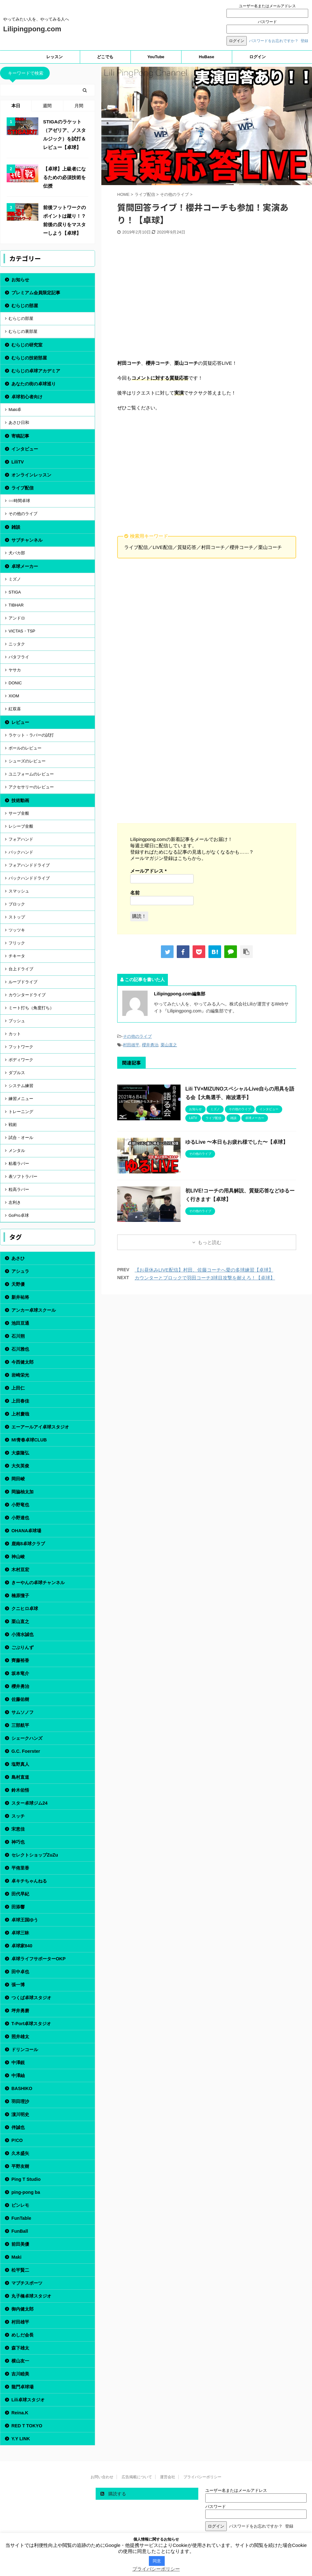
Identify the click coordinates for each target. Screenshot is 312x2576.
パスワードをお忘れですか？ (273, 41)
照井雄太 (20, 2036)
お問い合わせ (102, 2477)
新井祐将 (20, 1297)
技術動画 (20, 800)
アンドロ (17, 618)
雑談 (15, 527)
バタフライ (19, 657)
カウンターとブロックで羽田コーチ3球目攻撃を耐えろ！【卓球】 (205, 1277)
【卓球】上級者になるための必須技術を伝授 (64, 177)
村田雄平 (131, 1044)
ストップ (17, 917)
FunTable (21, 2218)
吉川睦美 (20, 2373)
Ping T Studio (26, 2179)
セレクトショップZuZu (34, 1854)
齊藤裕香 (20, 1660)
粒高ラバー (19, 1189)
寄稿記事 (20, 436)
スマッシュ (19, 891)
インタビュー (24, 448)
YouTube (155, 56)
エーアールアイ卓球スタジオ (40, 1426)
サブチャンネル (26, 540)
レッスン (54, 56)
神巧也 (18, 1842)
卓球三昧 (20, 1932)
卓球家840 (21, 1945)
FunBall (19, 2231)
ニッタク (17, 644)
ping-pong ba (25, 2192)
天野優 (18, 1284)
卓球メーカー (24, 566)
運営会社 (167, 2477)
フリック (17, 943)
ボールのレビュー (25, 748)
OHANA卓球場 (26, 1530)
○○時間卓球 (19, 500)
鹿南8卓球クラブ (28, 1543)
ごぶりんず (22, 1647)
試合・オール (21, 1137)
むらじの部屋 (24, 305)
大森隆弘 (20, 1452)
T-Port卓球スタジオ (31, 2023)
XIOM (14, 696)
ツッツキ (17, 930)
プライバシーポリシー (202, 2477)
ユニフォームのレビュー (31, 774)
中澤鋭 (18, 2062)
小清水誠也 (22, 1634)
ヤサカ (15, 670)
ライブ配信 (22, 487)
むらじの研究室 (26, 344)
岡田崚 (18, 1478)
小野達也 (20, 1517)
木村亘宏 (20, 1569)
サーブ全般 (19, 813)
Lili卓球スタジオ (28, 2399)
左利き (15, 1202)
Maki (16, 2257)
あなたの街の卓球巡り (33, 383)
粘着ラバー (19, 1163)
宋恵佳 (18, 1829)
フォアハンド (21, 839)
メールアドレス (148, 871)
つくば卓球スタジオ (31, 1997)
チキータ (17, 956)
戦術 (13, 1124)
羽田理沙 (20, 2101)
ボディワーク (21, 1059)
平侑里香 (20, 1867)
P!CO (17, 2140)
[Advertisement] (206, 299)
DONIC (15, 683)
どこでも (105, 56)
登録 (304, 41)
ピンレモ (20, 2205)
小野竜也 (20, 1504)
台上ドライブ (21, 969)
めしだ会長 (22, 2334)
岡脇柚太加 (22, 1491)
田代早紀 (20, 1893)
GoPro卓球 (19, 1215)
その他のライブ (137, 1036)
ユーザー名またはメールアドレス (267, 6)
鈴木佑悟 (20, 1790)
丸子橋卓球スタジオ (31, 2296)
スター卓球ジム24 (29, 1803)
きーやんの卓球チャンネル (38, 1582)
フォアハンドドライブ (29, 865)
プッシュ (17, 1020)
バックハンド (21, 852)
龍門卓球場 (22, 2386)
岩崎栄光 (20, 1375)
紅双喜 (15, 708)
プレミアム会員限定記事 (35, 292)
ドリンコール (24, 2049)
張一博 (18, 1984)
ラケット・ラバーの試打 (31, 735)
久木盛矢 (20, 2153)
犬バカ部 (17, 553)
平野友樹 (20, 2166)
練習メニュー (21, 1098)
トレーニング (21, 1111)
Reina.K (19, 2412)
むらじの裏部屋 (23, 331)
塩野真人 (20, 1764)
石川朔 (18, 1336)
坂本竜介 (20, 1673)
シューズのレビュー (27, 761)
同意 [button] (157, 2561)
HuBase (206, 56)
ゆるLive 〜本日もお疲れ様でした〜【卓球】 (236, 1142)
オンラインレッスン (31, 474)
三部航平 (20, 1725)
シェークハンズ (26, 1738)
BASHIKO (21, 2088)
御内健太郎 (22, 2309)
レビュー (20, 722)
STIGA (15, 592)
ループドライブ (23, 982)
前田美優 (20, 2244)
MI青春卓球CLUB (29, 1439)
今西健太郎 (22, 1362)
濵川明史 (20, 2114)
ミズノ (15, 579)
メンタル (17, 1150)
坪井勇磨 (20, 2010)
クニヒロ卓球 (24, 1608)
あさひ (18, 1258)
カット (15, 1033)
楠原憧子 (20, 1595)
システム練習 (21, 1085)
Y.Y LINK (20, 2438)
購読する (113, 2493)
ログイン (257, 56)
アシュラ (20, 1271)
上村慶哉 (20, 1413)
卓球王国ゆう (24, 1919)
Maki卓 (15, 409)
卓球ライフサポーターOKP (38, 1958)
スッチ (18, 1816)
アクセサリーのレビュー (31, 787)
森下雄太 (20, 2347)
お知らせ (20, 279)
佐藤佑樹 (20, 1699)
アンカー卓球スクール (33, 1310)
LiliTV (17, 461)
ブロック (17, 904)
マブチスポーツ (26, 2283)
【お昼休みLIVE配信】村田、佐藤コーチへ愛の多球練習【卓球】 (204, 1269)
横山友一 (20, 2360)
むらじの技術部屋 (29, 357)
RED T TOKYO (26, 2425)
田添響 (18, 1906)
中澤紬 (18, 2075)
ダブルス (17, 1072)
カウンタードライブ (27, 994)
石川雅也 (20, 1349)
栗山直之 (169, 1044)
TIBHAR (16, 605)
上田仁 (18, 1388)
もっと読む (209, 1242)
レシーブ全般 (21, 826)
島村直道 (20, 1777)
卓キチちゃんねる (29, 1880)
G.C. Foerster (25, 1751)
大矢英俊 (20, 1465)
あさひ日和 (19, 422)
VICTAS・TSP (22, 631)
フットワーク (21, 1046)
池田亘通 (20, 1323)
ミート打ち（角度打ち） (31, 1007)
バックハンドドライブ (29, 878)
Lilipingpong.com (32, 29)
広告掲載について (137, 2477)
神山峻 (18, 1556)
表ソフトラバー (23, 1176)
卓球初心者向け (26, 396)
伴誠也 (18, 2127)
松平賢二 (20, 2270)
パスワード (267, 22)
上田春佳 (20, 1400)
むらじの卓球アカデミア (35, 370)
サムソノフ (22, 1712)
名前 (135, 892)
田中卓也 (20, 1971)
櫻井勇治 (150, 1044)
